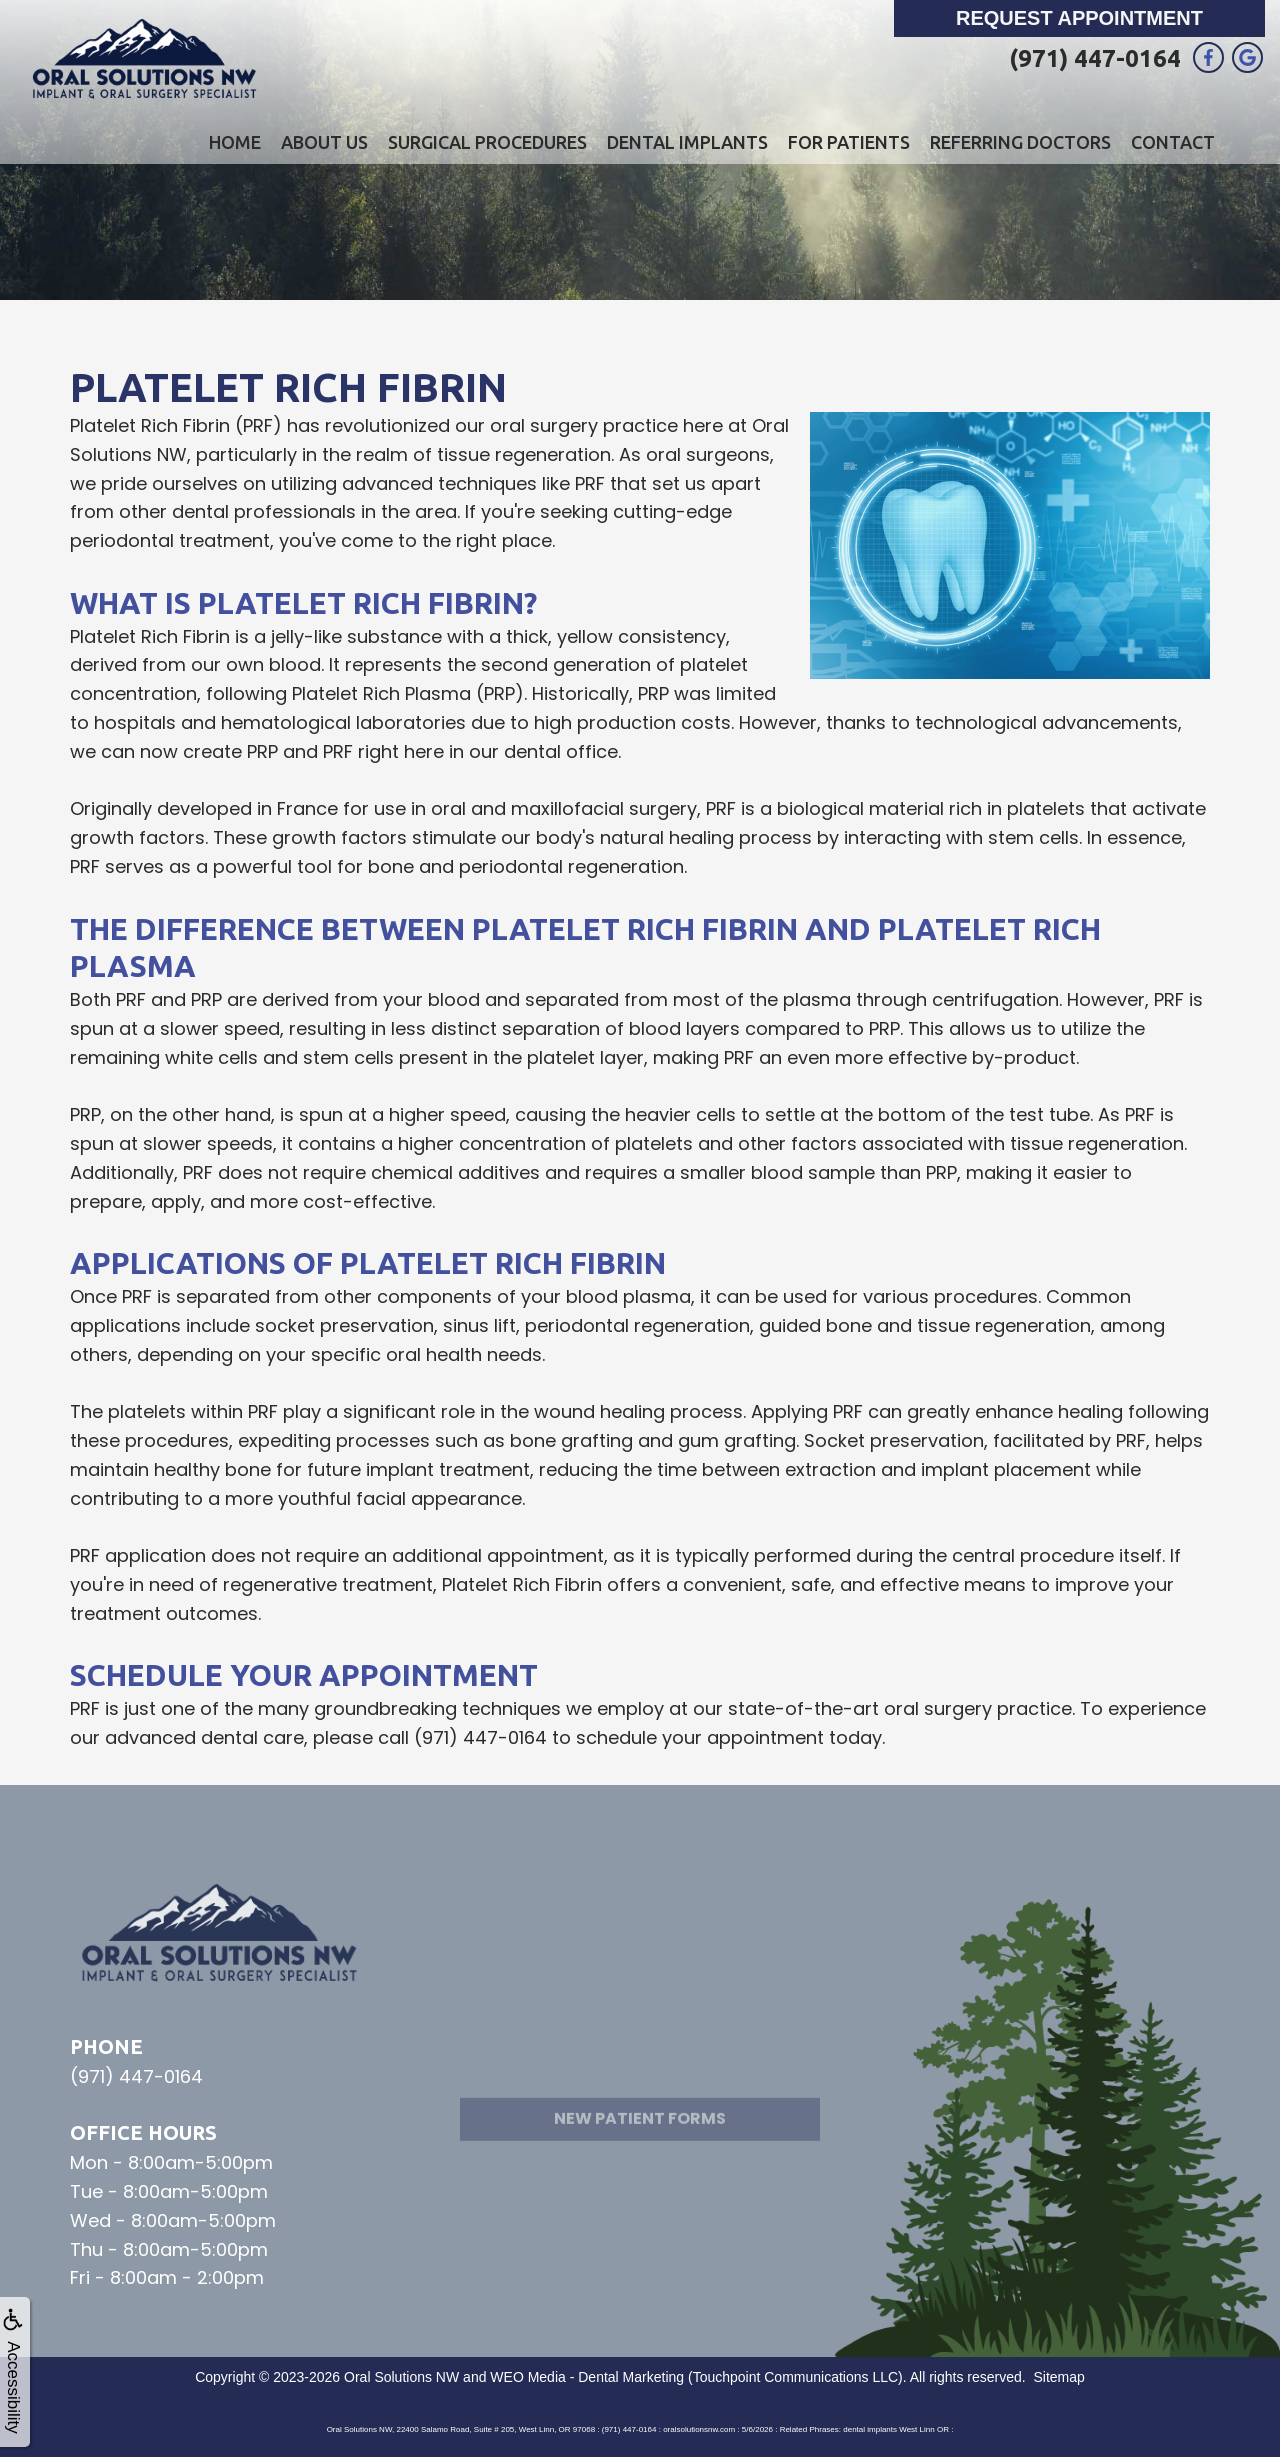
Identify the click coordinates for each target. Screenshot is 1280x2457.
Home (235, 142)
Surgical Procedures (487, 142)
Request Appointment (1079, 18)
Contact (1173, 142)
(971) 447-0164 (1095, 58)
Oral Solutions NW (401, 2377)
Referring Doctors (1020, 142)
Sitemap (1058, 2377)
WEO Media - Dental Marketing (587, 2377)
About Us (324, 142)
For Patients (849, 142)
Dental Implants (687, 142)
